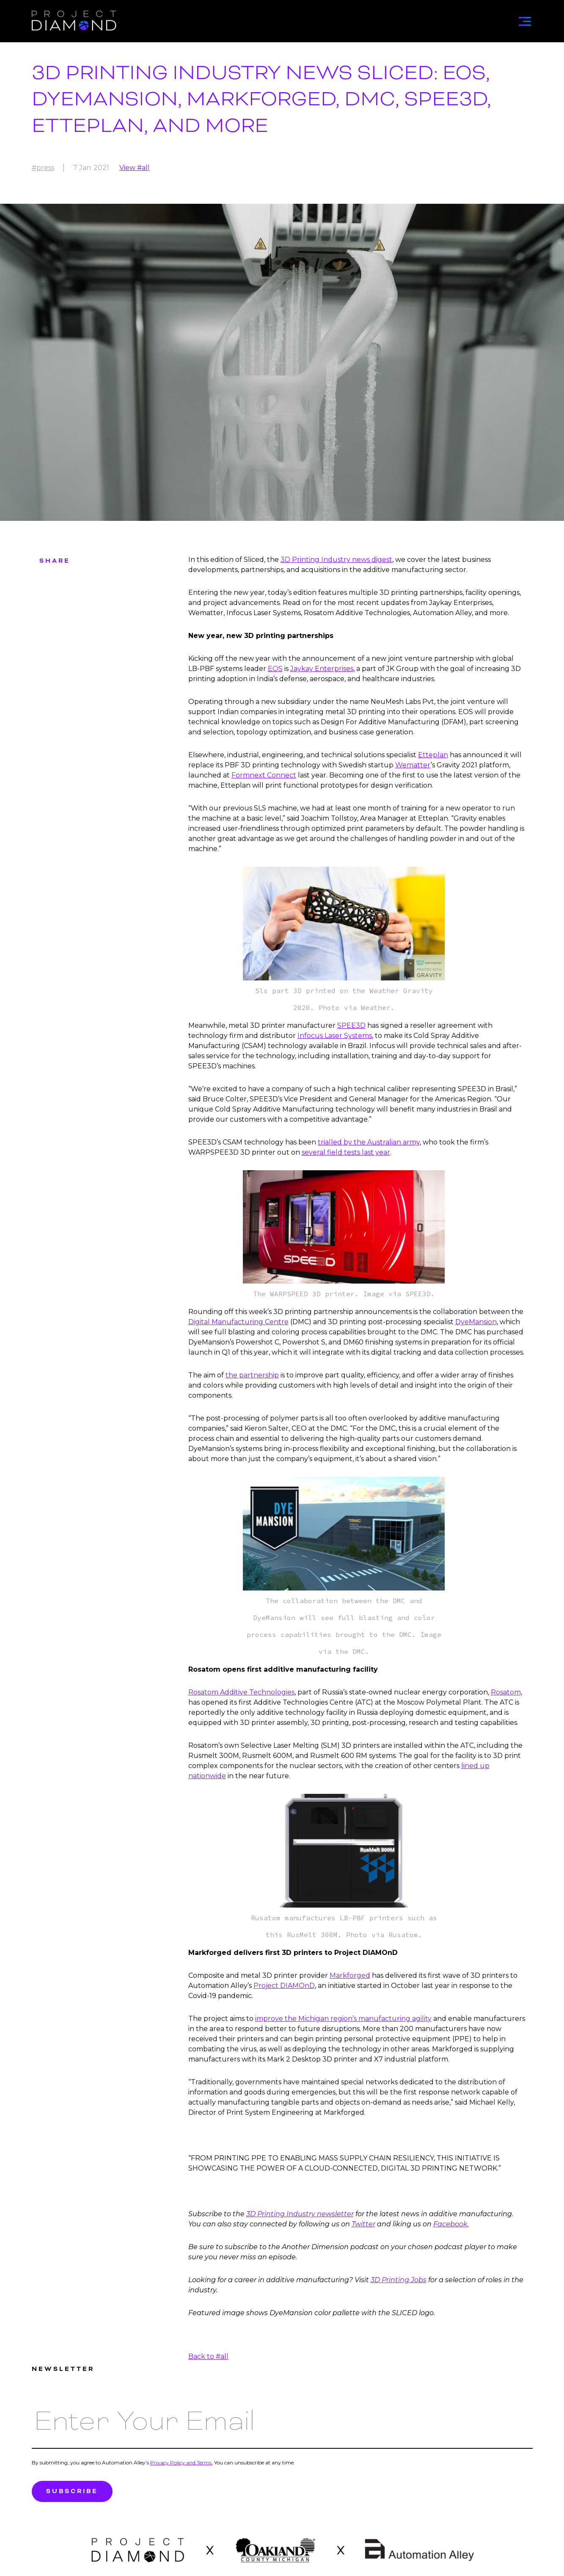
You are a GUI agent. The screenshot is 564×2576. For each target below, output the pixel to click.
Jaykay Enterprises (321, 669)
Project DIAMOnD (284, 1986)
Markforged (350, 1975)
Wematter (413, 765)
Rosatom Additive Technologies (241, 1692)
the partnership (252, 1375)
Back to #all (208, 2356)
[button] (524, 18)
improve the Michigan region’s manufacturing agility (343, 2019)
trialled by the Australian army (369, 1142)
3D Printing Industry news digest (336, 560)
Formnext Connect (263, 775)
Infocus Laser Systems (334, 1036)
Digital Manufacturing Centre (238, 1322)
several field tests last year (346, 1152)
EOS (275, 669)
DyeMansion (476, 1322)
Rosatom (506, 1692)
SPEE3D (351, 1025)
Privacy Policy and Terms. (181, 2462)
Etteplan (433, 755)
